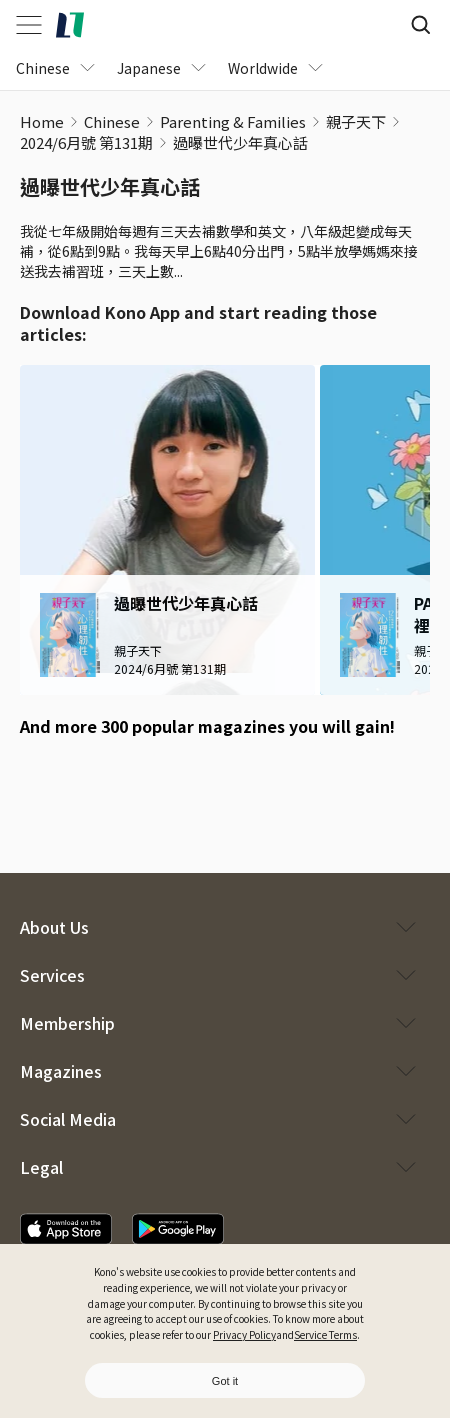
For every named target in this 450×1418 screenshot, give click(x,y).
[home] (70, 25)
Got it (225, 1381)
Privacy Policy (244, 1334)
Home (42, 121)
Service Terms (325, 1334)
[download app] (66, 1229)
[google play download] (94, 783)
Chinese (112, 121)
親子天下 (356, 121)
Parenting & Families (233, 121)
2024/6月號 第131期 (86, 142)
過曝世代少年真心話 (240, 142)
